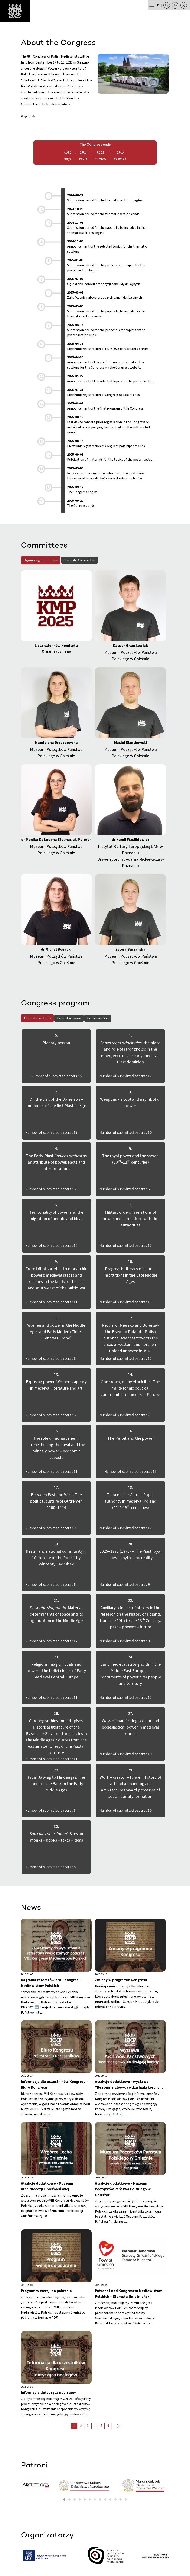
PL (158, 5)
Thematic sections (37, 1018)
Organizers (30, 2541)
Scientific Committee (79, 560)
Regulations (31, 2548)
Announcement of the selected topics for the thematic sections (107, 246)
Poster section (98, 1018)
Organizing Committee (41, 560)
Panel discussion (69, 1018)
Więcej (28, 116)
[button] (152, 5)
